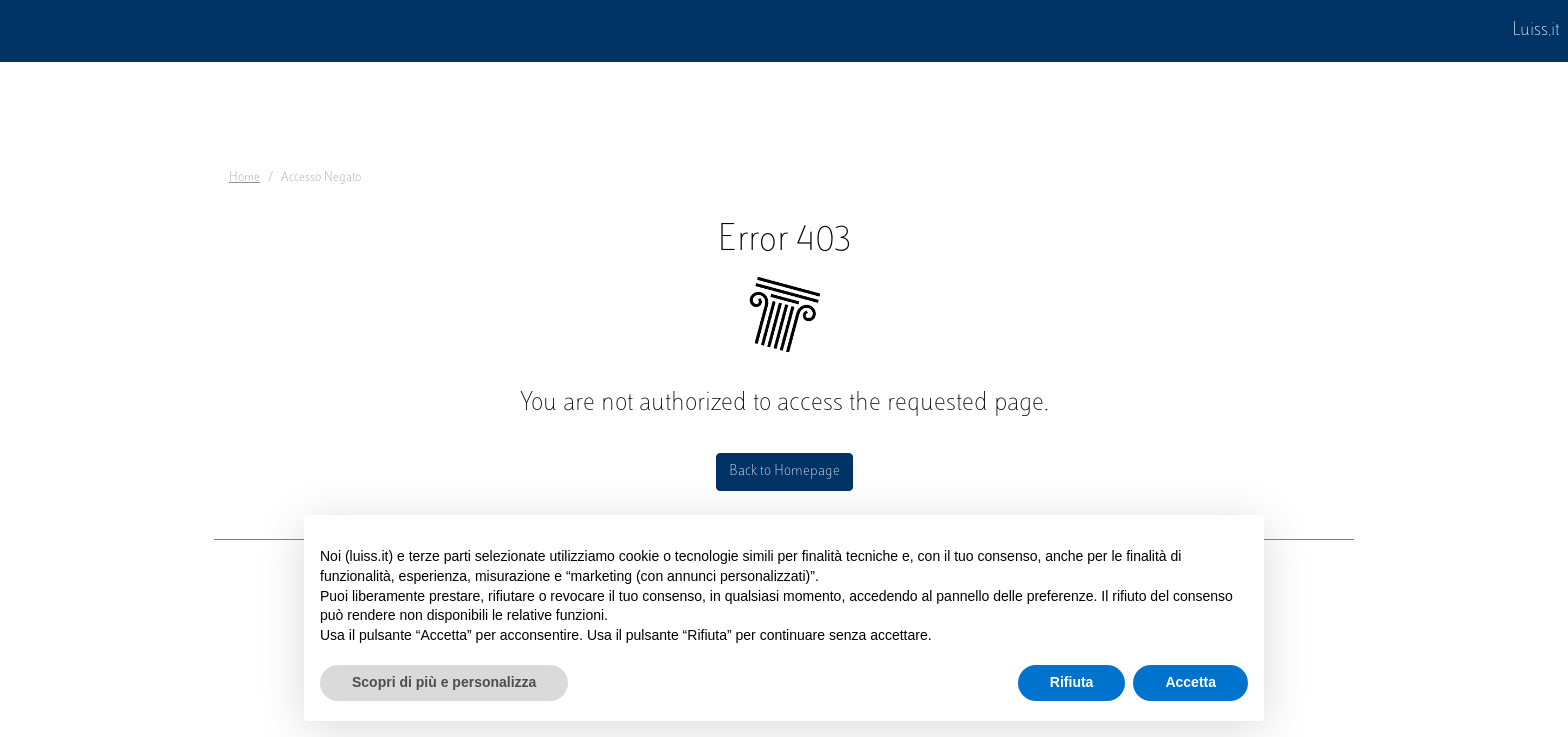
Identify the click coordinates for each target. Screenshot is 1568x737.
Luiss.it (1536, 31)
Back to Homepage (784, 471)
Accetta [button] (1190, 682)
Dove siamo (266, 598)
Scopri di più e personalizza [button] (444, 682)
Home (244, 178)
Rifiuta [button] (1072, 682)
